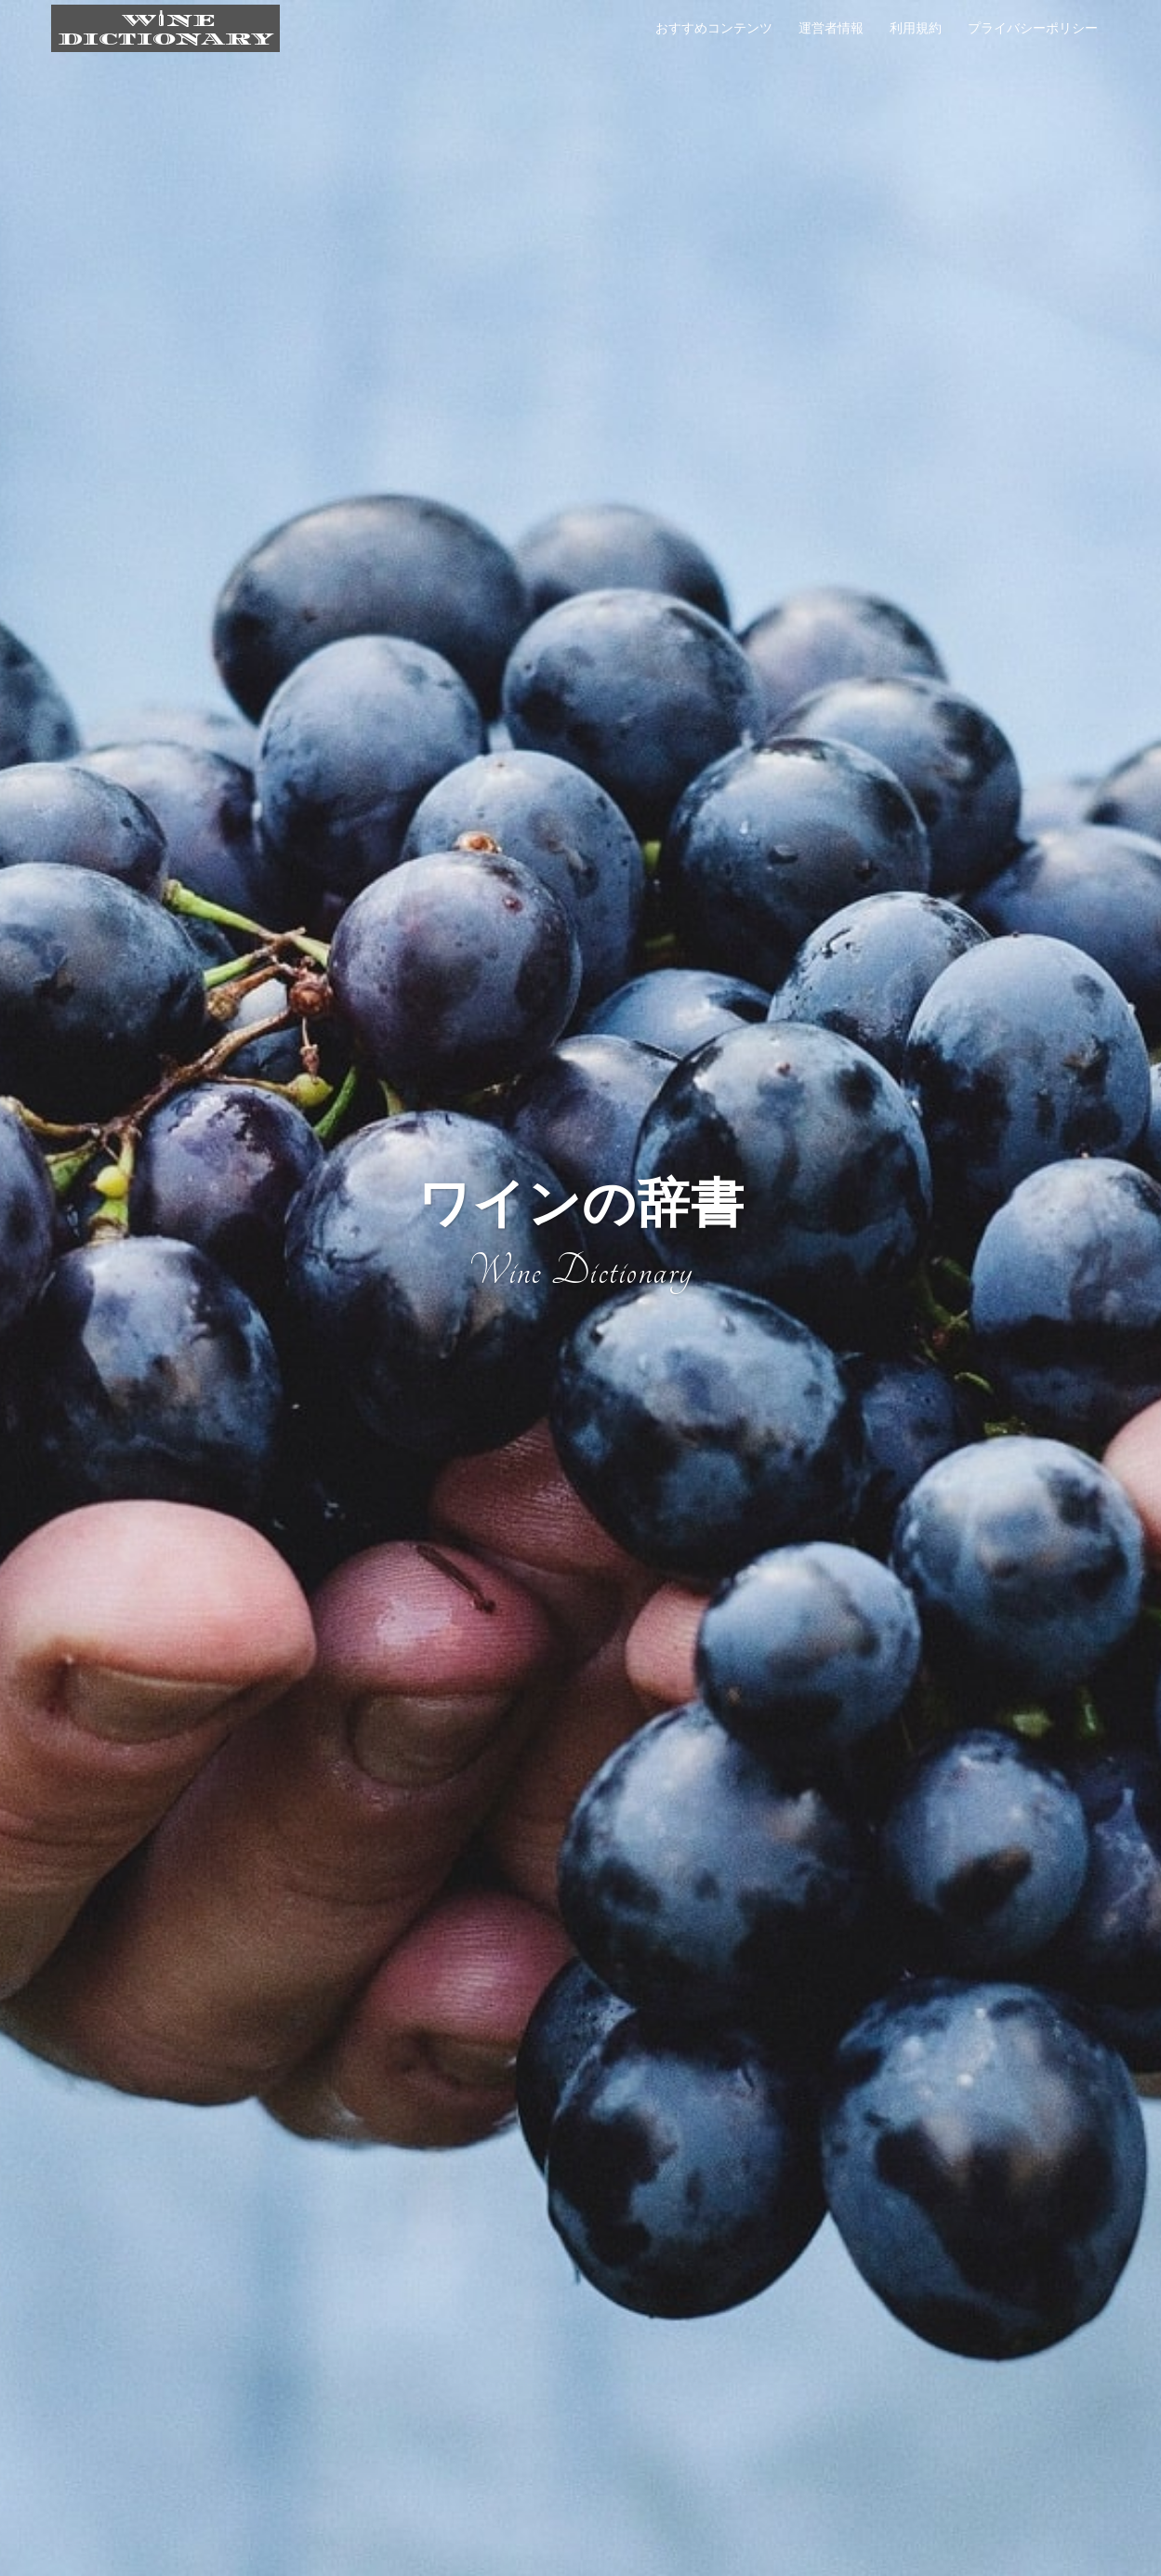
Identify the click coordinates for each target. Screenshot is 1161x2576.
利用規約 (916, 27)
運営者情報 (831, 27)
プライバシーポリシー (1033, 27)
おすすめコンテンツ (713, 27)
